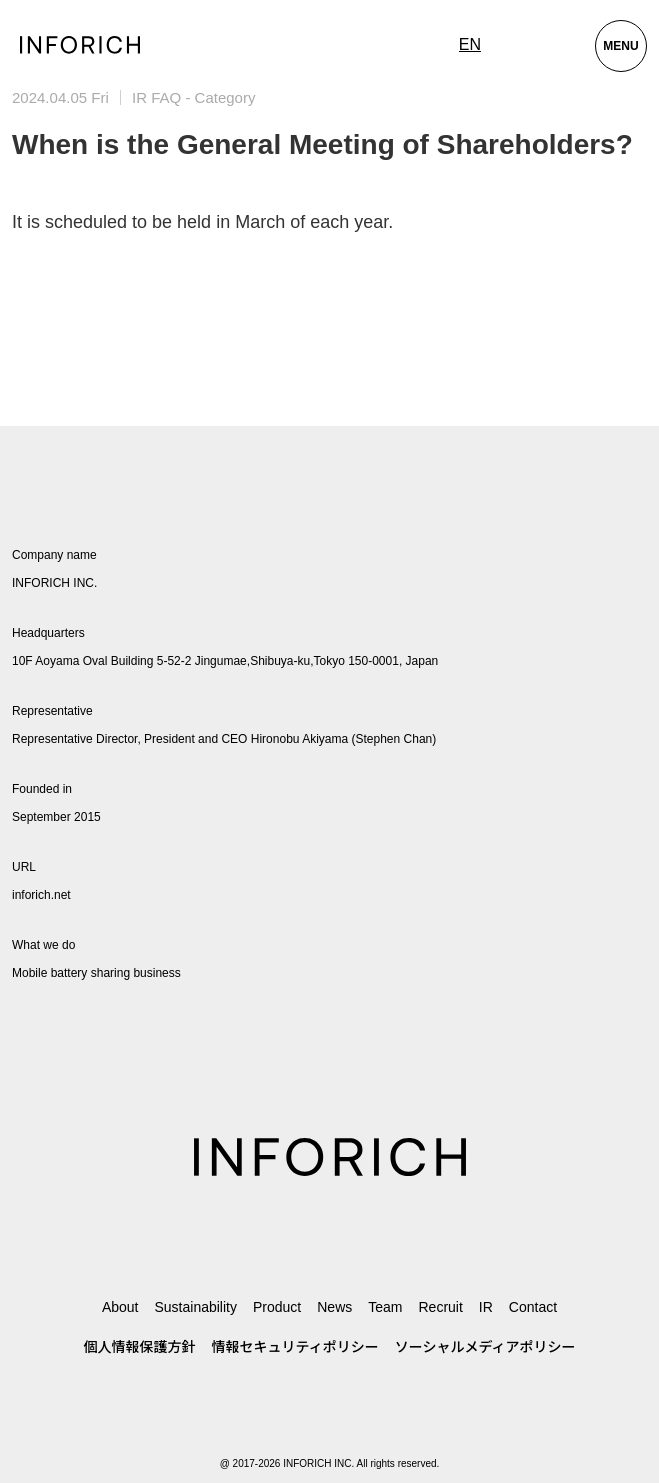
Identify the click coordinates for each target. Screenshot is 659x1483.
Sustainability (195, 1307)
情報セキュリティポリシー (295, 1347)
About (120, 1307)
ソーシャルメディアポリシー (485, 1347)
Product (277, 1307)
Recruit (440, 1307)
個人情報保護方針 (140, 1347)
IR (486, 1307)
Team (385, 1307)
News (334, 1307)
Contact (533, 1307)
